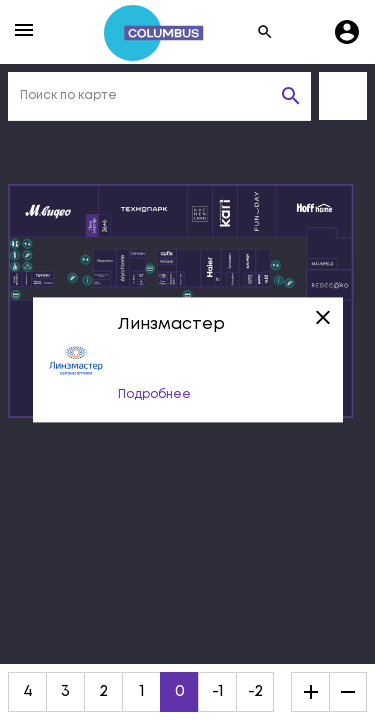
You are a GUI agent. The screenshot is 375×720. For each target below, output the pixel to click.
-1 (218, 691)
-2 (255, 691)
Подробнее (154, 395)
